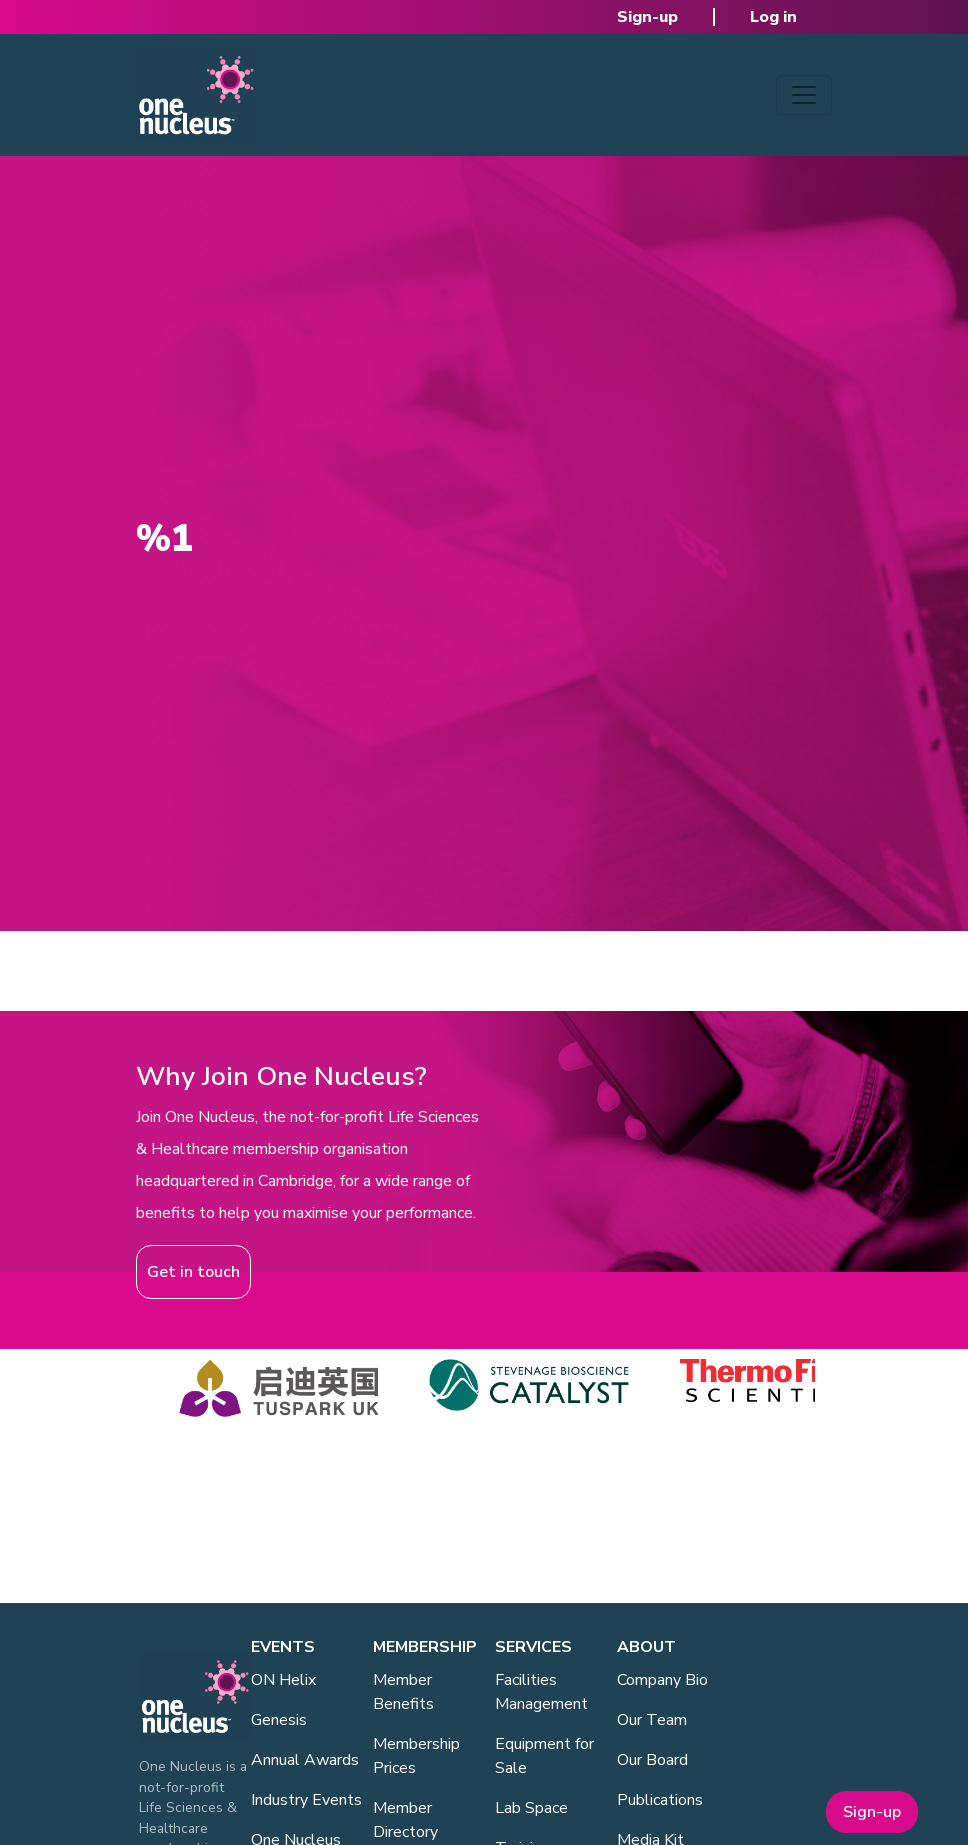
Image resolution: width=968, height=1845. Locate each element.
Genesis (279, 1720)
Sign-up (647, 17)
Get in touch (193, 1272)
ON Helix (283, 1680)
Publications (660, 1800)
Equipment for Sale (544, 1756)
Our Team (652, 1720)
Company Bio (662, 1680)
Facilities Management (541, 1692)
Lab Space (531, 1808)
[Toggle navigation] (804, 95)
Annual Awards (305, 1760)
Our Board (652, 1760)
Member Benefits (403, 1692)
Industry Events (306, 1800)
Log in (773, 17)
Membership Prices (416, 1756)
